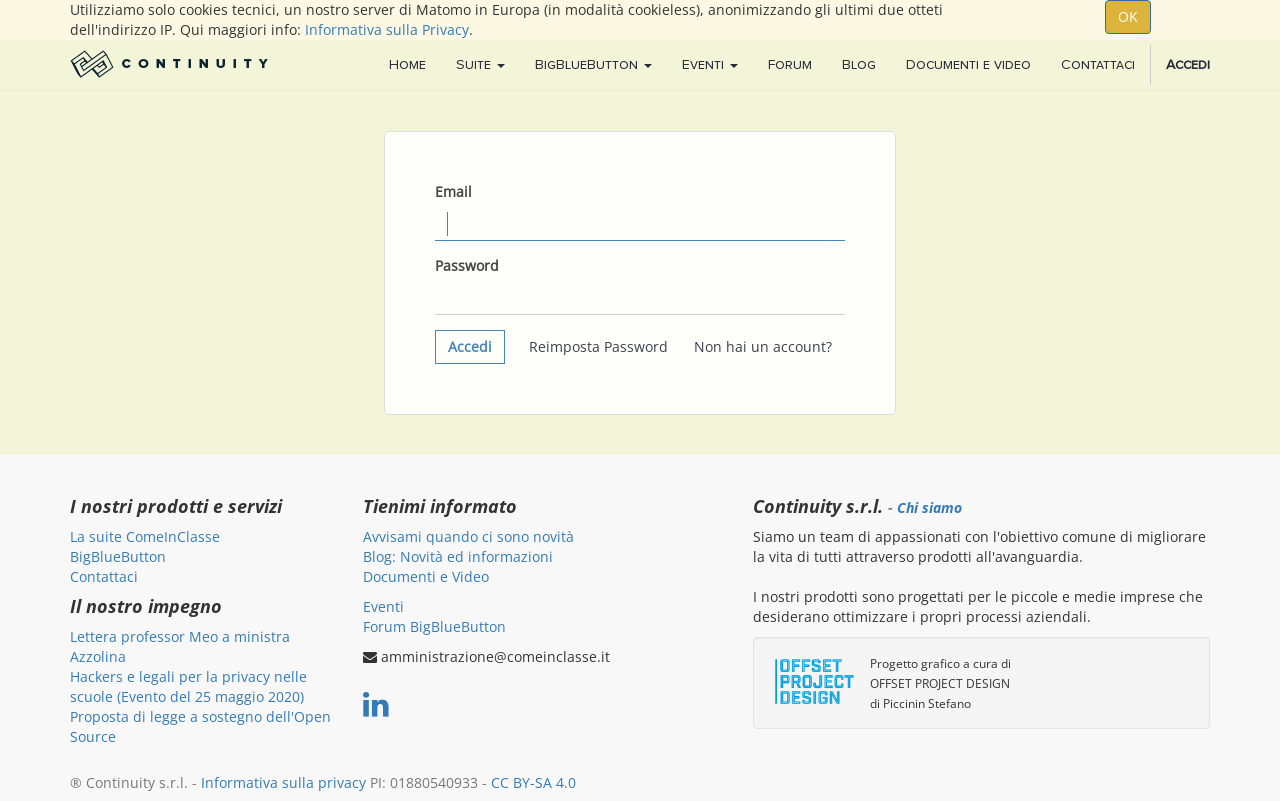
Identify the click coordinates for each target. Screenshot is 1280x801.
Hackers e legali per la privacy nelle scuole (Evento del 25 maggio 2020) (188, 686)
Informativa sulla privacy (283, 782)
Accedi (470, 346)
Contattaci (104, 576)
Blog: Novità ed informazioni (458, 556)
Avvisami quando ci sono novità (468, 536)
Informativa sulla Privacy (387, 29)
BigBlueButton (118, 556)
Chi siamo (929, 508)
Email (453, 191)
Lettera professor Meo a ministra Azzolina (180, 646)
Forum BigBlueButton (434, 626)
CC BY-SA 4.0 (533, 782)
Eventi (383, 606)
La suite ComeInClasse (145, 536)
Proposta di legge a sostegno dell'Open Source (200, 726)
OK (1128, 16)
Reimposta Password (598, 346)
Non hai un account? (763, 346)
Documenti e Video (426, 576)
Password (467, 265)
